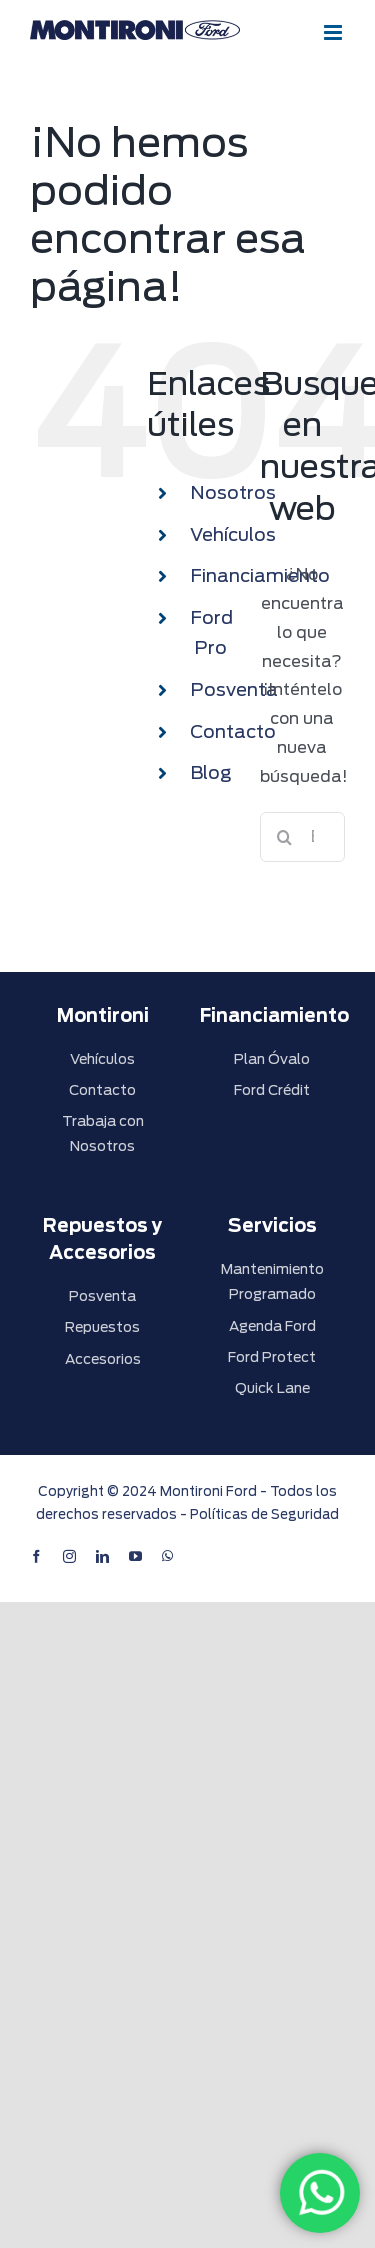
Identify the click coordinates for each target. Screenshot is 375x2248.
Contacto (233, 731)
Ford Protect (272, 1357)
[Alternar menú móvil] (334, 32)
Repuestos (102, 1327)
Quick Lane (272, 1388)
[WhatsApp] (320, 2193)
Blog (210, 772)
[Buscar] (285, 837)
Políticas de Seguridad (264, 1514)
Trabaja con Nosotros (103, 1133)
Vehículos (233, 534)
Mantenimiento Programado (272, 1281)
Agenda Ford (272, 1326)
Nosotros (233, 492)
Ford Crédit (272, 1090)
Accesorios (103, 1359)
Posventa (234, 689)
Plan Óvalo (272, 1059)
